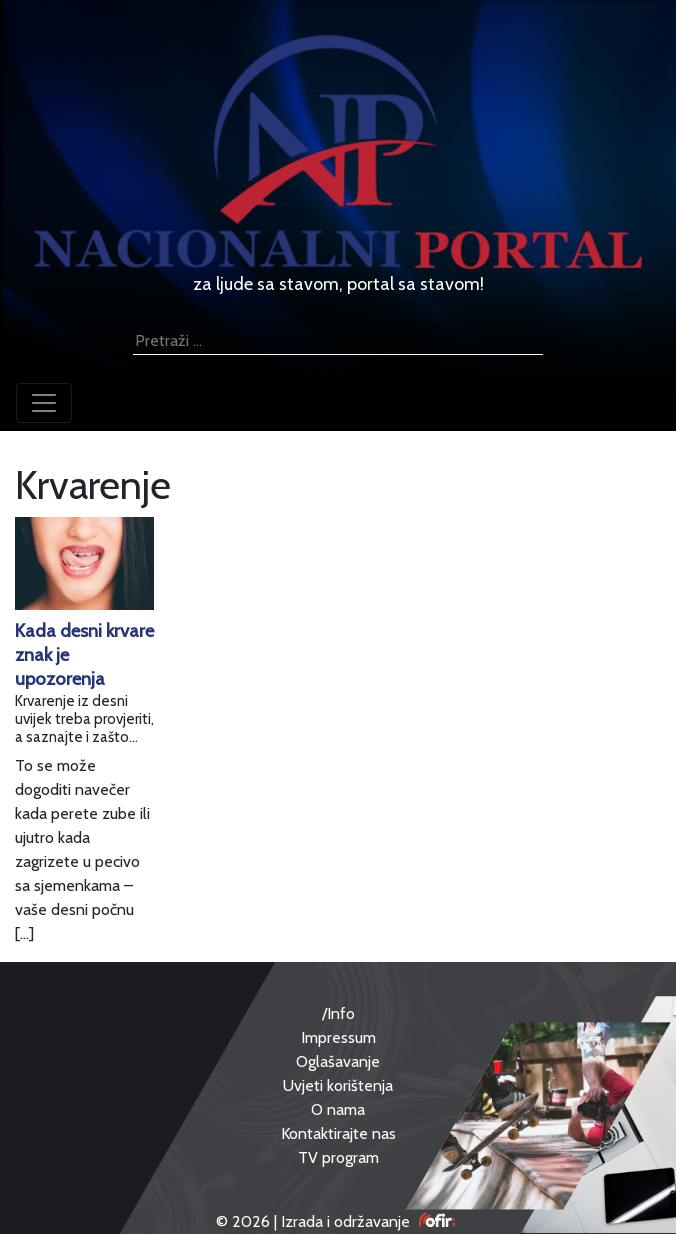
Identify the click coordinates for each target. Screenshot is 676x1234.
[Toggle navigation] (44, 403)
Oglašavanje (338, 1061)
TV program (338, 1157)
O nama (338, 1109)
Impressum (338, 1037)
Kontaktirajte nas (338, 1133)
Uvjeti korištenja (338, 1085)
